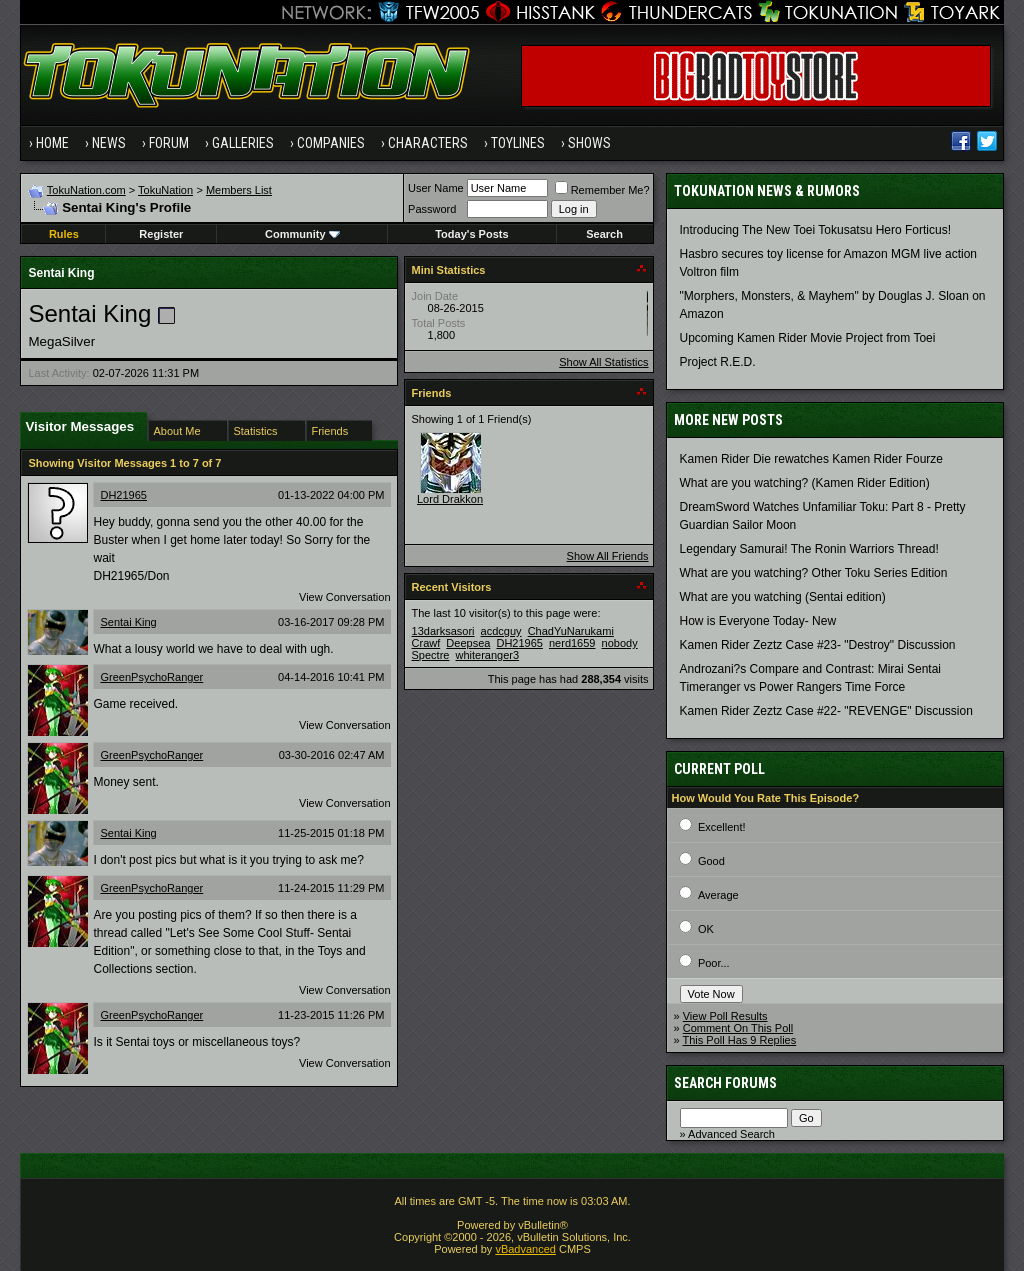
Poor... (714, 963)
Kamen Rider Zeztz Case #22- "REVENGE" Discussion (826, 711)
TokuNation (165, 190)
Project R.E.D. (718, 362)
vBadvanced (525, 1249)
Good (711, 861)
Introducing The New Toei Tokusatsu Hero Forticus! (815, 230)
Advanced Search (731, 1134)
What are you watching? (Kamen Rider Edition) (805, 483)
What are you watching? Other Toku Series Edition (814, 573)
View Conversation (345, 597)
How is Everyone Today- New (758, 621)
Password (432, 209)
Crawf (426, 643)
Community (302, 234)
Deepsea (468, 643)
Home (52, 143)
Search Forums (725, 1083)
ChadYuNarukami (571, 631)
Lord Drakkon (450, 499)
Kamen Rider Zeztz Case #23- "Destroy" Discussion (818, 645)
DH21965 (123, 495)
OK (706, 929)
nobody (620, 643)
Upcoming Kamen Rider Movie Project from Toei (808, 338)
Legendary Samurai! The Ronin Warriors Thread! (809, 549)
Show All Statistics (603, 362)
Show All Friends (608, 556)
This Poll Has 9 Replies (740, 1040)
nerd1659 (572, 643)
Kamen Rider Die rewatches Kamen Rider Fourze (811, 459)
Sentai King (128, 622)
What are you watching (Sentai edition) (783, 597)
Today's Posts (471, 234)
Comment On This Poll (738, 1028)
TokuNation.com (86, 190)
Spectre (431, 655)
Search (604, 234)
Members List (239, 190)
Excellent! (722, 827)
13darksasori (443, 631)
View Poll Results (725, 1016)
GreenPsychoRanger (151, 677)
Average (718, 895)
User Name (436, 188)
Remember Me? (602, 190)
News (109, 143)
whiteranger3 (488, 655)
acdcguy (501, 631)
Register (161, 234)
